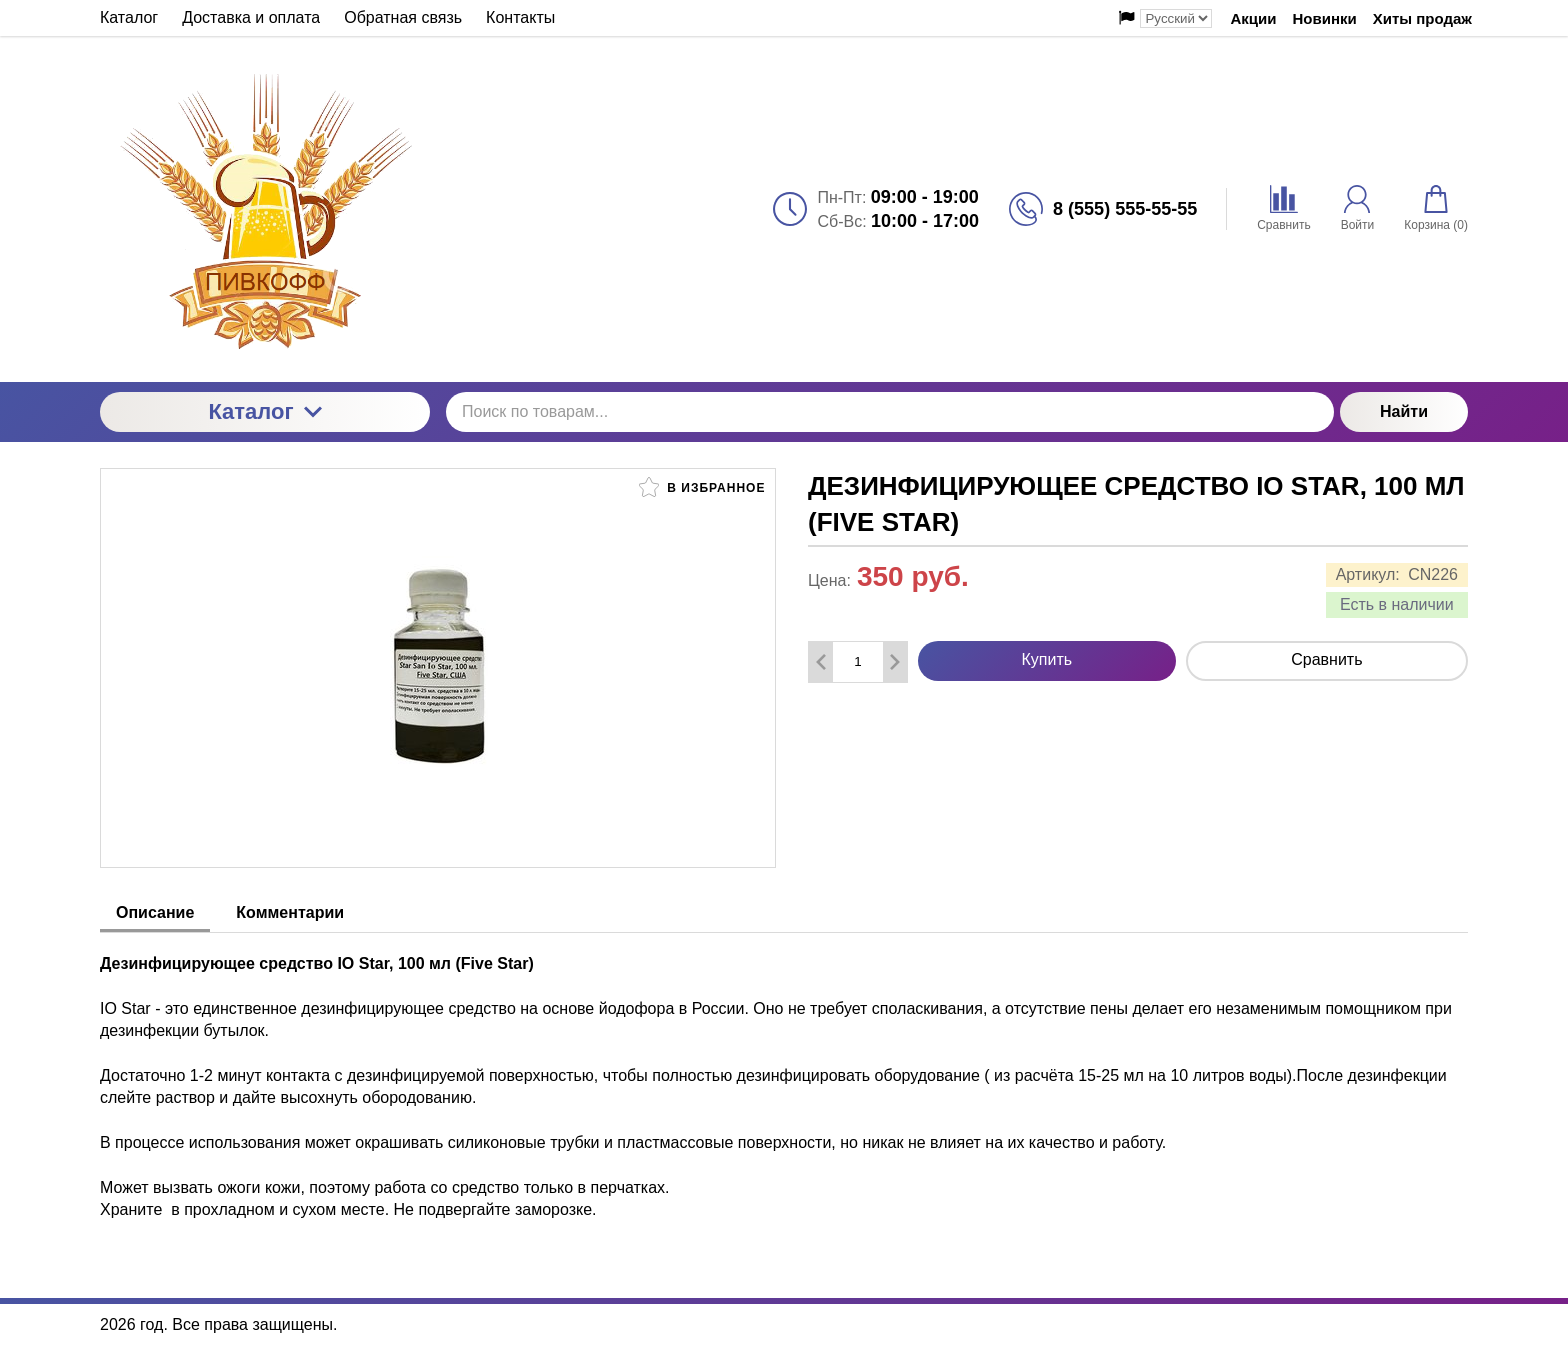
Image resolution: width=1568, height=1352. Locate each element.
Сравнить (1326, 659)
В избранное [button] (702, 487)
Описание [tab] (155, 912)
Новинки (1325, 18)
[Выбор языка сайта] (1176, 18)
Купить (1047, 659)
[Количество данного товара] (858, 661)
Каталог (264, 411)
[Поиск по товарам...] (890, 412)
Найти (1404, 411)
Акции (1253, 18)
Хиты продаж (1422, 18)
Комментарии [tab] (290, 912)
